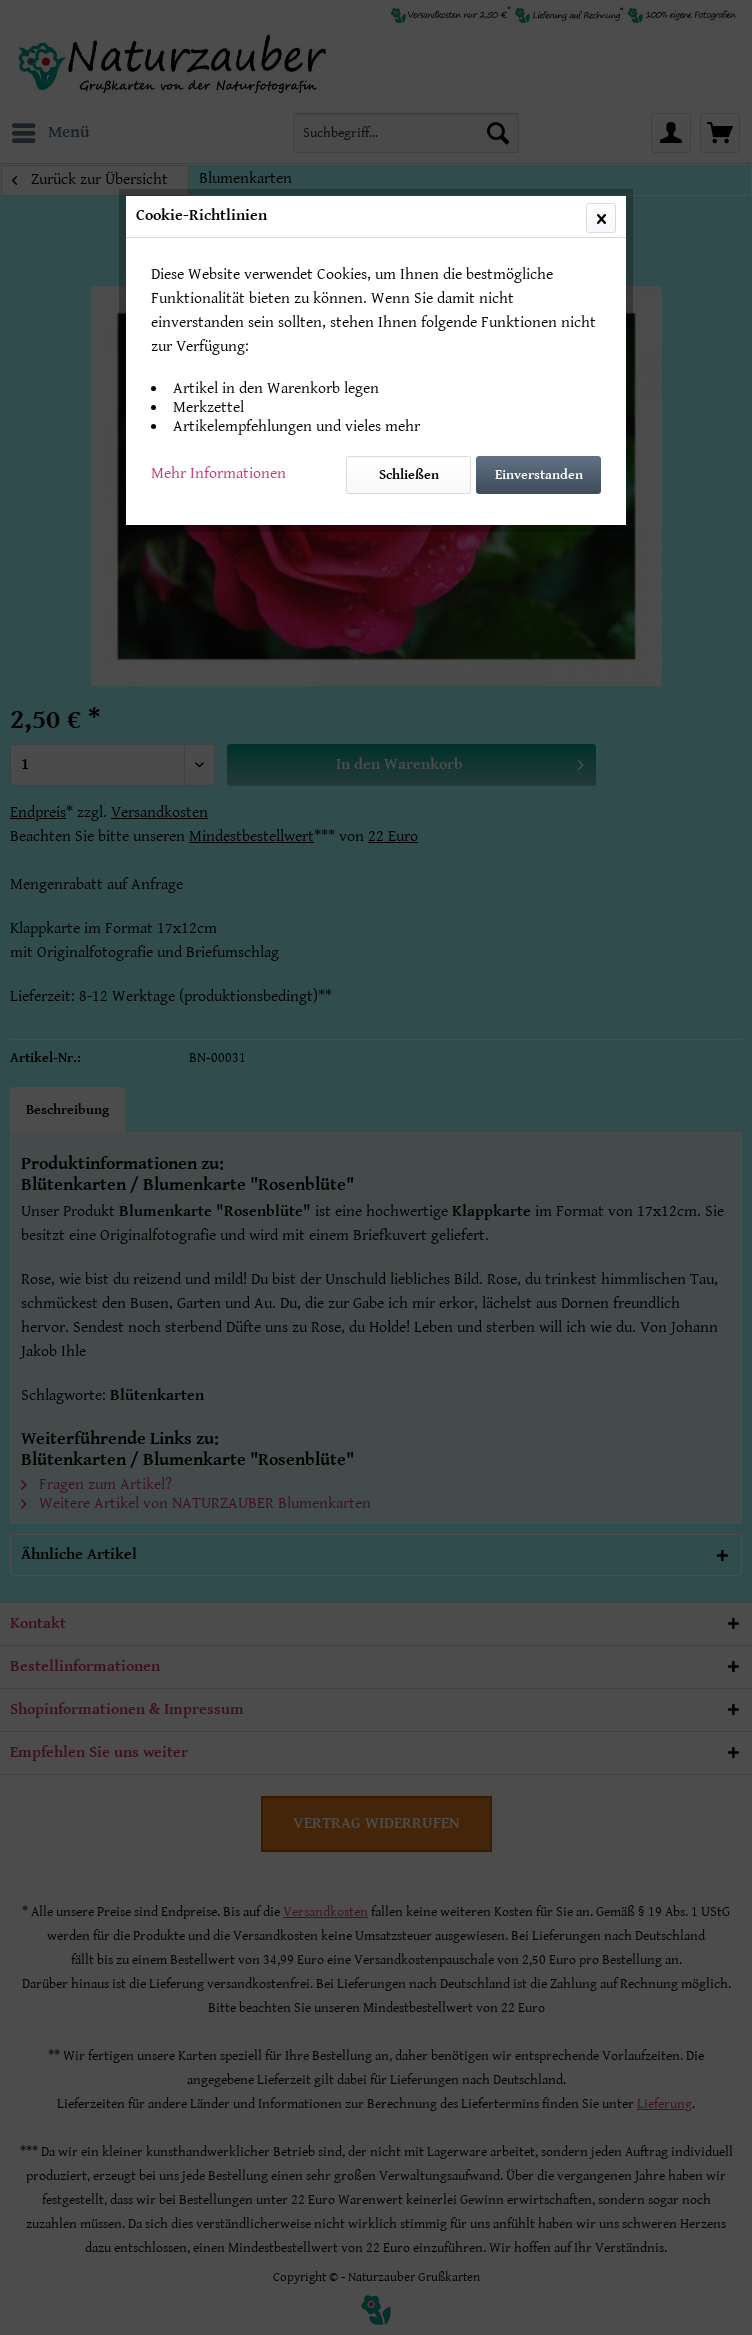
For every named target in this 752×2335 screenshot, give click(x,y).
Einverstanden (539, 475)
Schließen (409, 475)
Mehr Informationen (218, 473)
